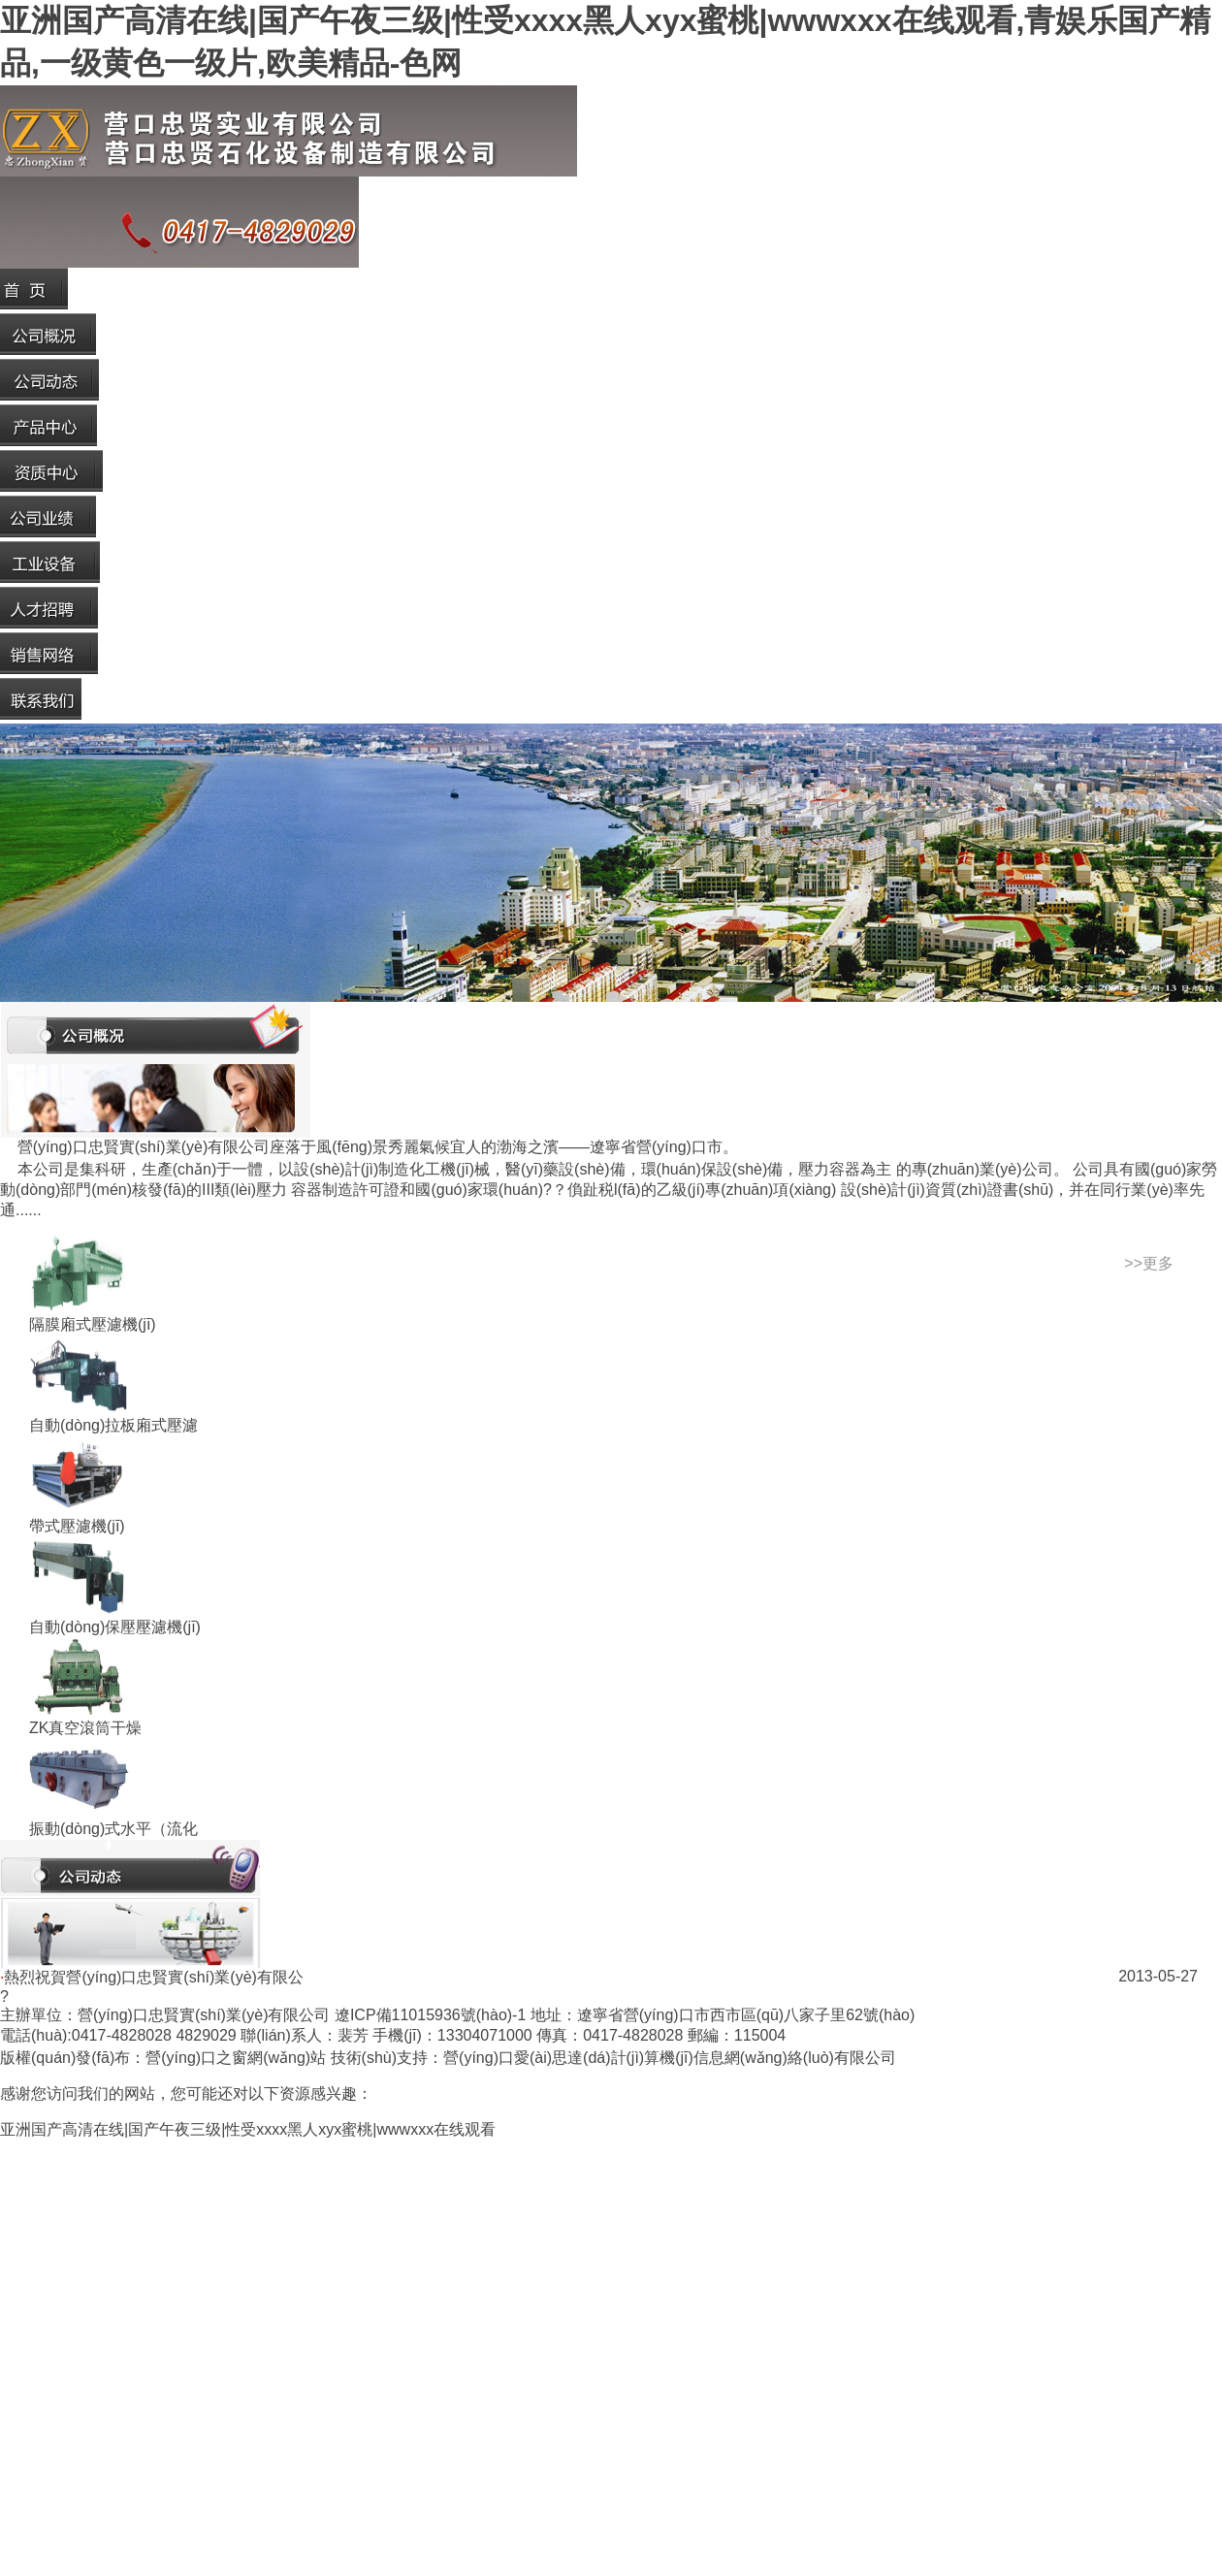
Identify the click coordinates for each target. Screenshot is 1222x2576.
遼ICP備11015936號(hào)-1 (430, 2015)
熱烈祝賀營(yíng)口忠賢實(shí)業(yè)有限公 (153, 1977)
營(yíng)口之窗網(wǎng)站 (235, 2057)
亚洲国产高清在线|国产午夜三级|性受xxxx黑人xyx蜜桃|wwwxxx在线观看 (248, 2129)
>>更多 (1149, 1263)
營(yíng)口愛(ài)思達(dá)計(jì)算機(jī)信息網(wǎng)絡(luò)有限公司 (669, 2057)
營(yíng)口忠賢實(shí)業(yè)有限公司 (204, 2015)
